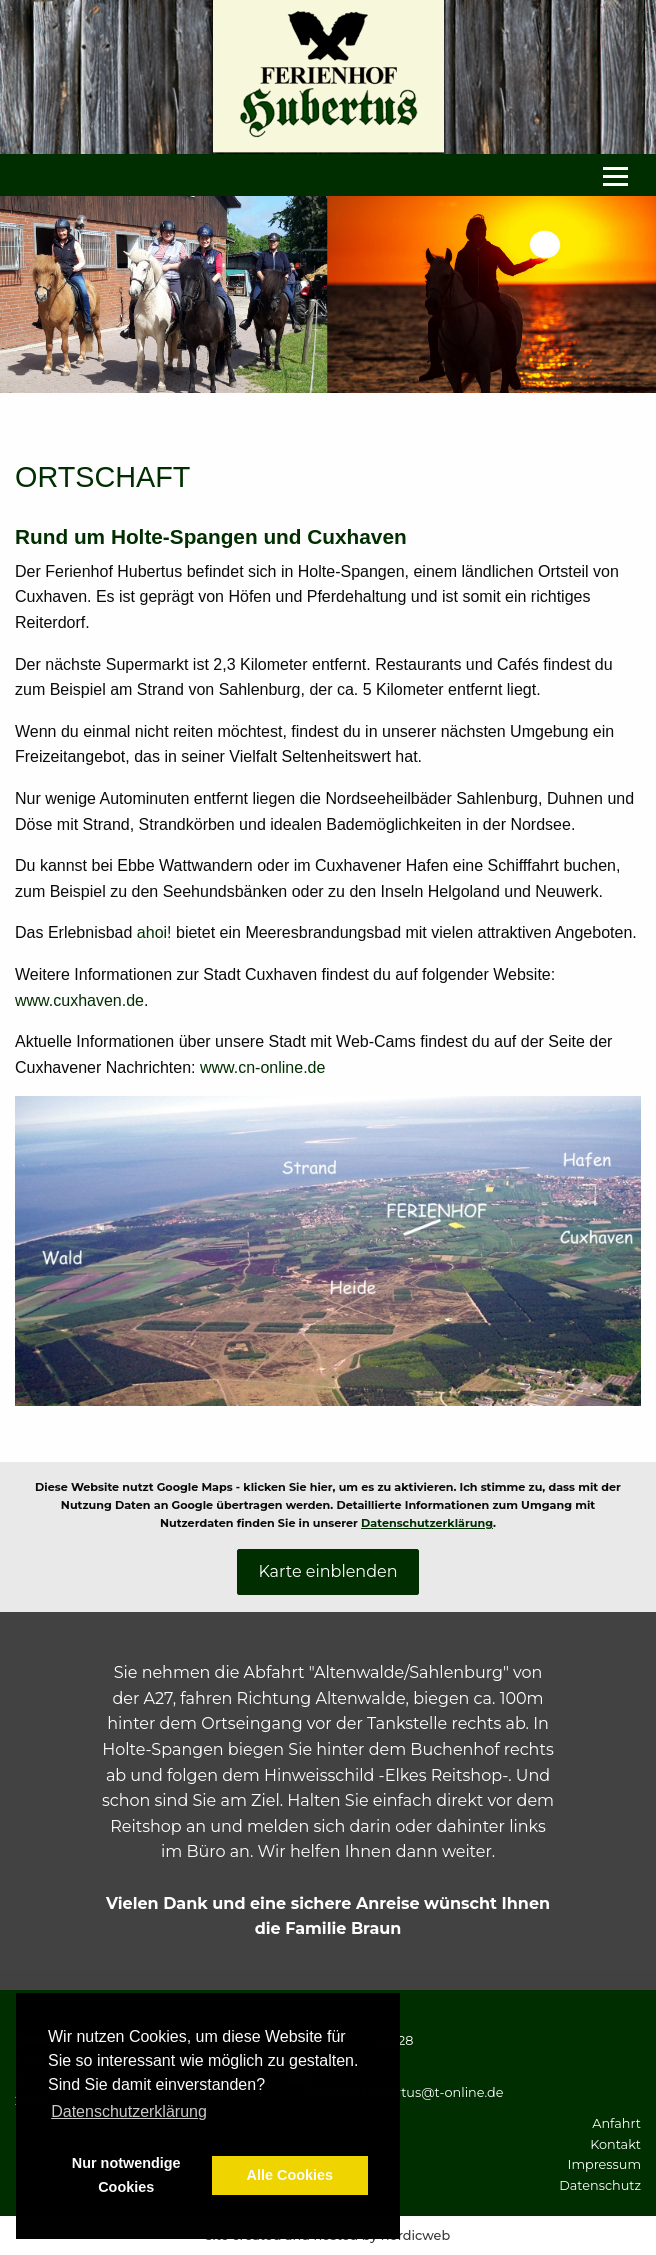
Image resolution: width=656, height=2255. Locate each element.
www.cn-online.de (262, 1067)
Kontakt (615, 2144)
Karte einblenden (327, 1571)
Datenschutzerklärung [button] (129, 2111)
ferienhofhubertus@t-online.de (403, 2092)
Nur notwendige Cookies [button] (126, 2175)
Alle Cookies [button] (290, 2175)
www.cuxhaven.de (79, 1000)
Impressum (604, 2164)
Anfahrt (616, 2123)
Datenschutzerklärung (427, 1523)
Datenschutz (600, 2185)
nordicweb (415, 2235)
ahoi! (154, 932)
